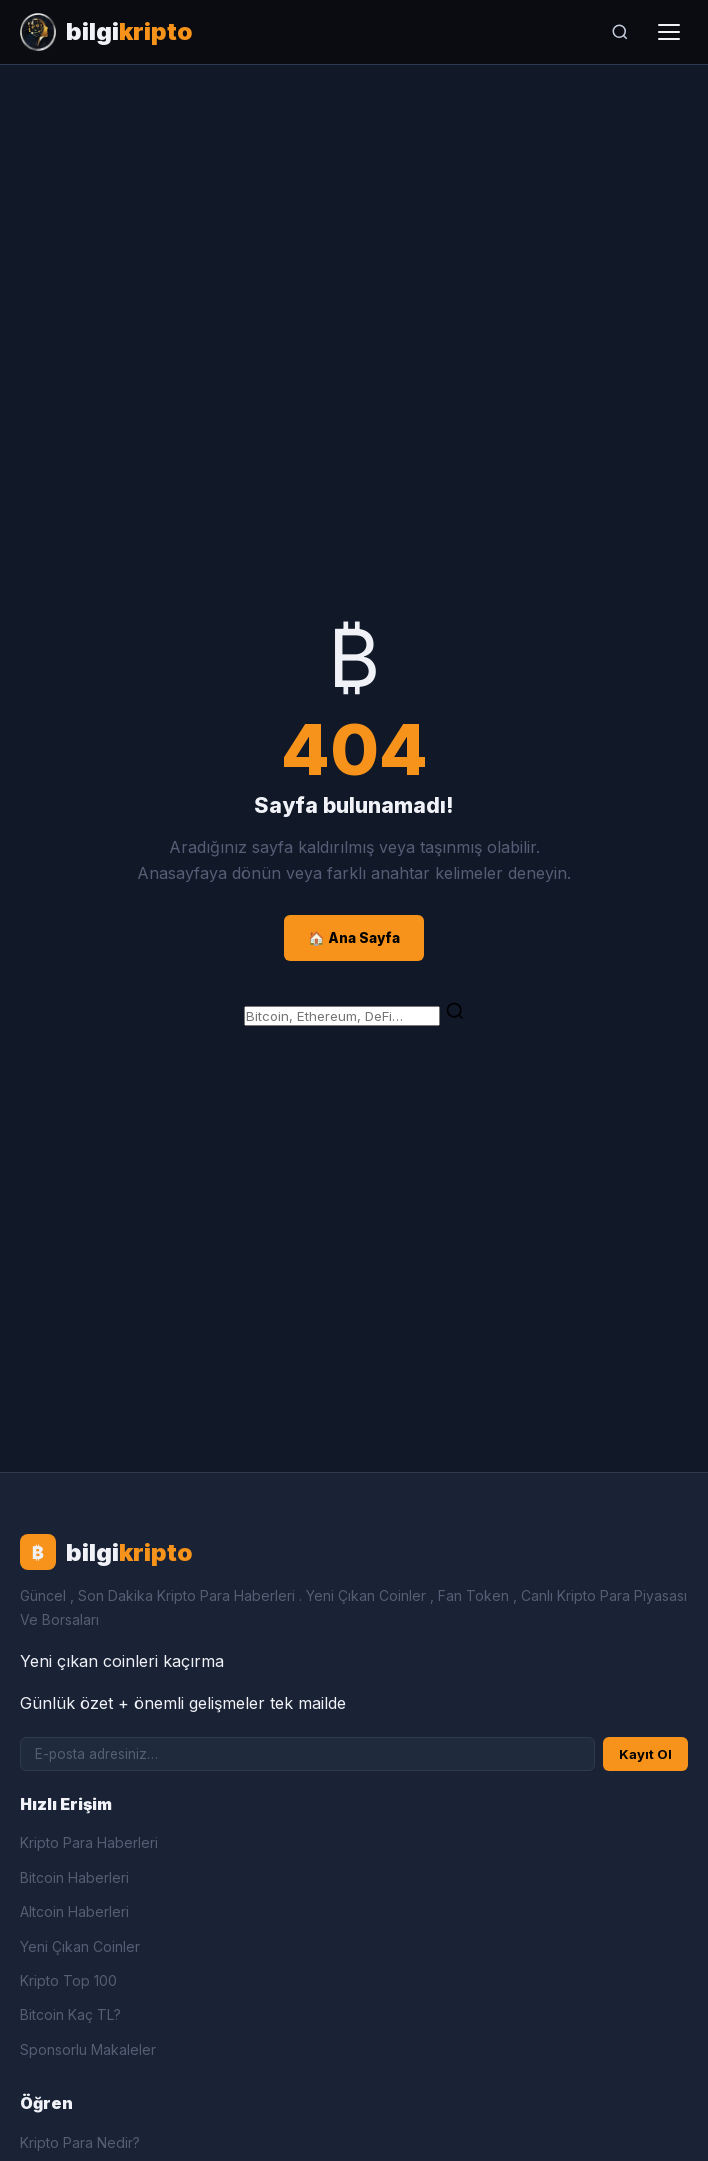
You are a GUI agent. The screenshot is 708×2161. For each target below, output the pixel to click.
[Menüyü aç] (669, 32)
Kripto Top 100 (68, 1980)
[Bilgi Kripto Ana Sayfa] (106, 32)
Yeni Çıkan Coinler (80, 1946)
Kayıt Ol (645, 1754)
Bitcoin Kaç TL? (70, 2014)
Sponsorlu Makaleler (88, 2049)
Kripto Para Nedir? (80, 2142)
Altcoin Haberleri (74, 1911)
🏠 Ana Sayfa (354, 938)
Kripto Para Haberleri (89, 1842)
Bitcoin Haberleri (74, 1877)
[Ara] (620, 32)
